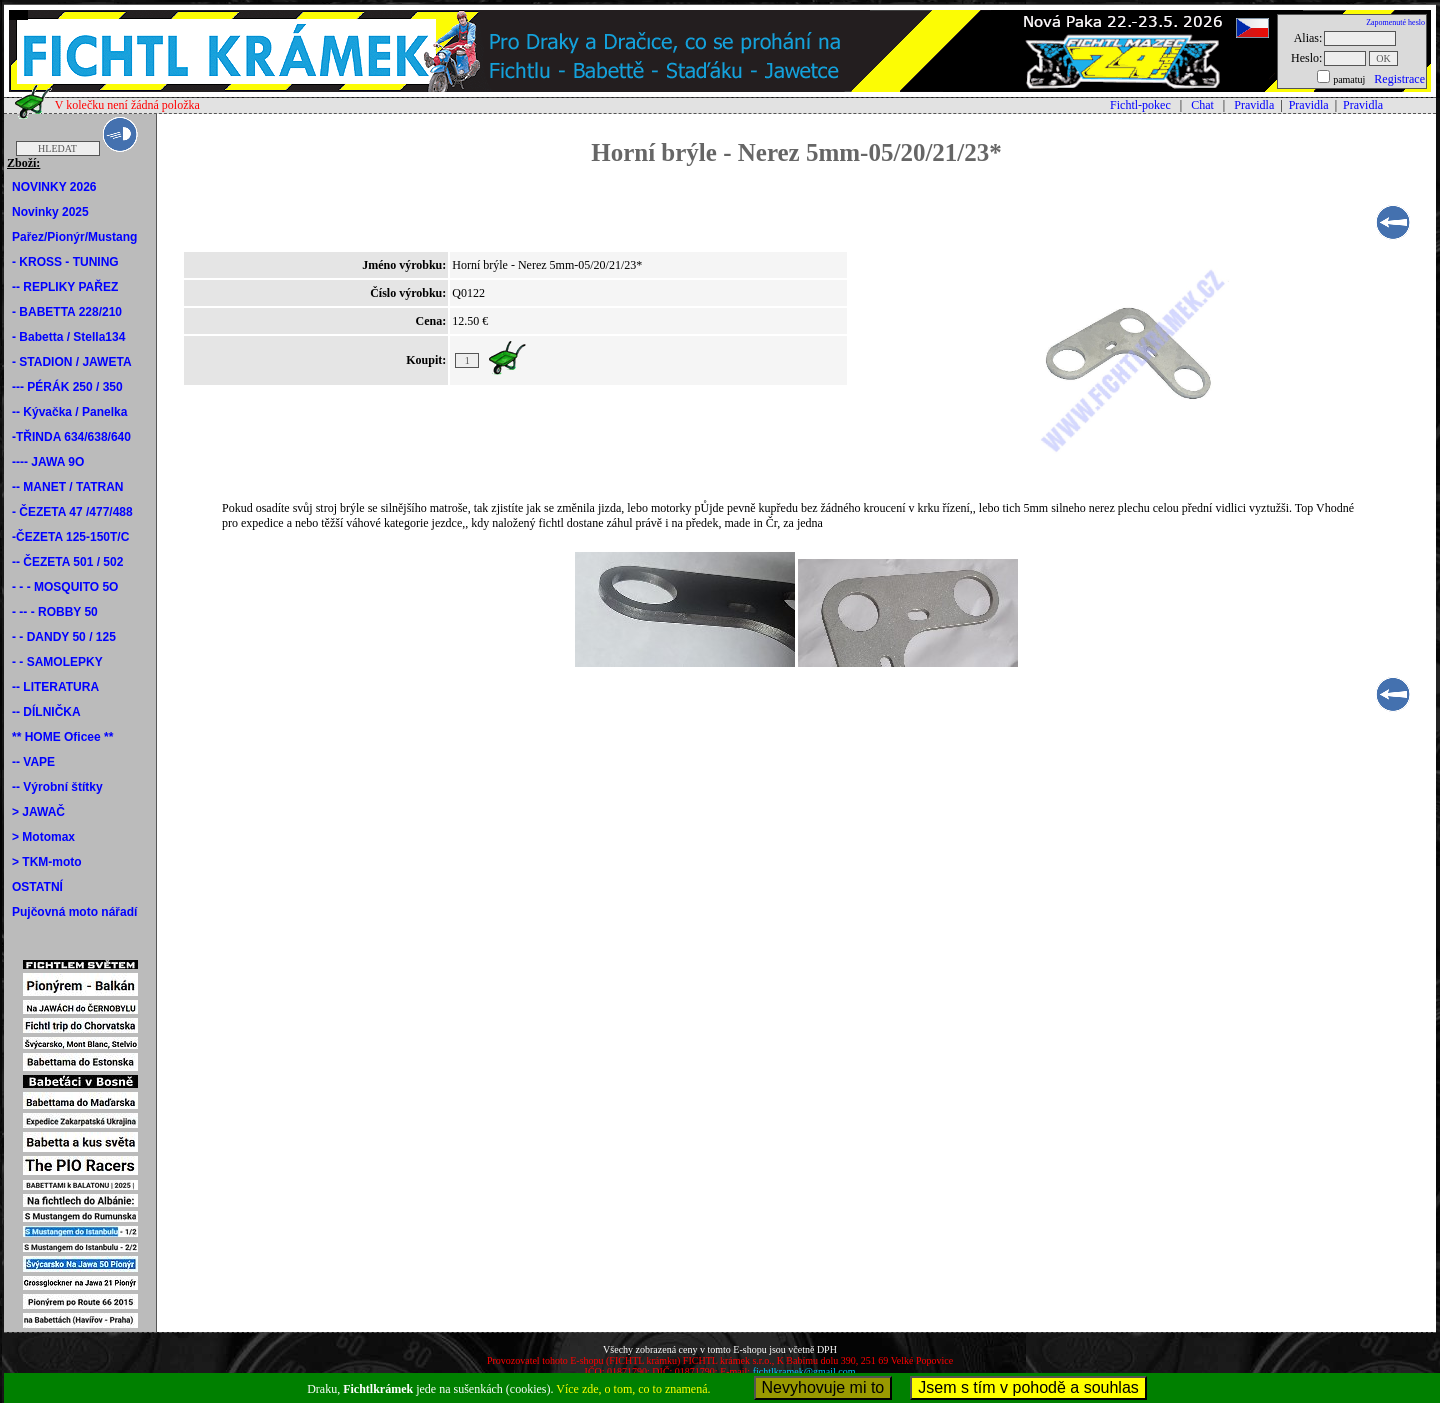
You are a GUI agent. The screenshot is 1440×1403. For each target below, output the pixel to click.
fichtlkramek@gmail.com (804, 1371)
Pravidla (1254, 105)
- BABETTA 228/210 (67, 312)
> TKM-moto (47, 862)
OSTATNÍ (37, 887)
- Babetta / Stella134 (68, 337)
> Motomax (43, 837)
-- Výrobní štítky (57, 787)
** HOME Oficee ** (62, 737)
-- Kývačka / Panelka (69, 412)
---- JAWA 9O (48, 462)
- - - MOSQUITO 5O (65, 587)
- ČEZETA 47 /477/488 (72, 512)
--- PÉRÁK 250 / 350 (67, 387)
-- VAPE (33, 762)
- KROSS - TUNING (65, 262)
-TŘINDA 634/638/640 (71, 437)
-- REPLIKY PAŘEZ (65, 287)
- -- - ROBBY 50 (55, 612)
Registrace (1399, 79)
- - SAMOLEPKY (57, 662)
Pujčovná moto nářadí (74, 912)
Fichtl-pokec (1140, 105)
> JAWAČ (38, 812)
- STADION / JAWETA (72, 362)
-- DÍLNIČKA (46, 712)
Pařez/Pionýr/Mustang (74, 237)
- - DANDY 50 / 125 (64, 637)
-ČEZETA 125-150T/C (70, 537)
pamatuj (1349, 79)
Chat (1202, 105)
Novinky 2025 (50, 212)
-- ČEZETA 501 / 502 (67, 562)
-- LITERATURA (55, 687)
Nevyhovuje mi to (823, 1387)
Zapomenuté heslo (1395, 22)
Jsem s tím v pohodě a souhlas (1028, 1387)
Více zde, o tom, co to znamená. (633, 1389)
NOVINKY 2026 (54, 187)
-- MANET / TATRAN (68, 487)
